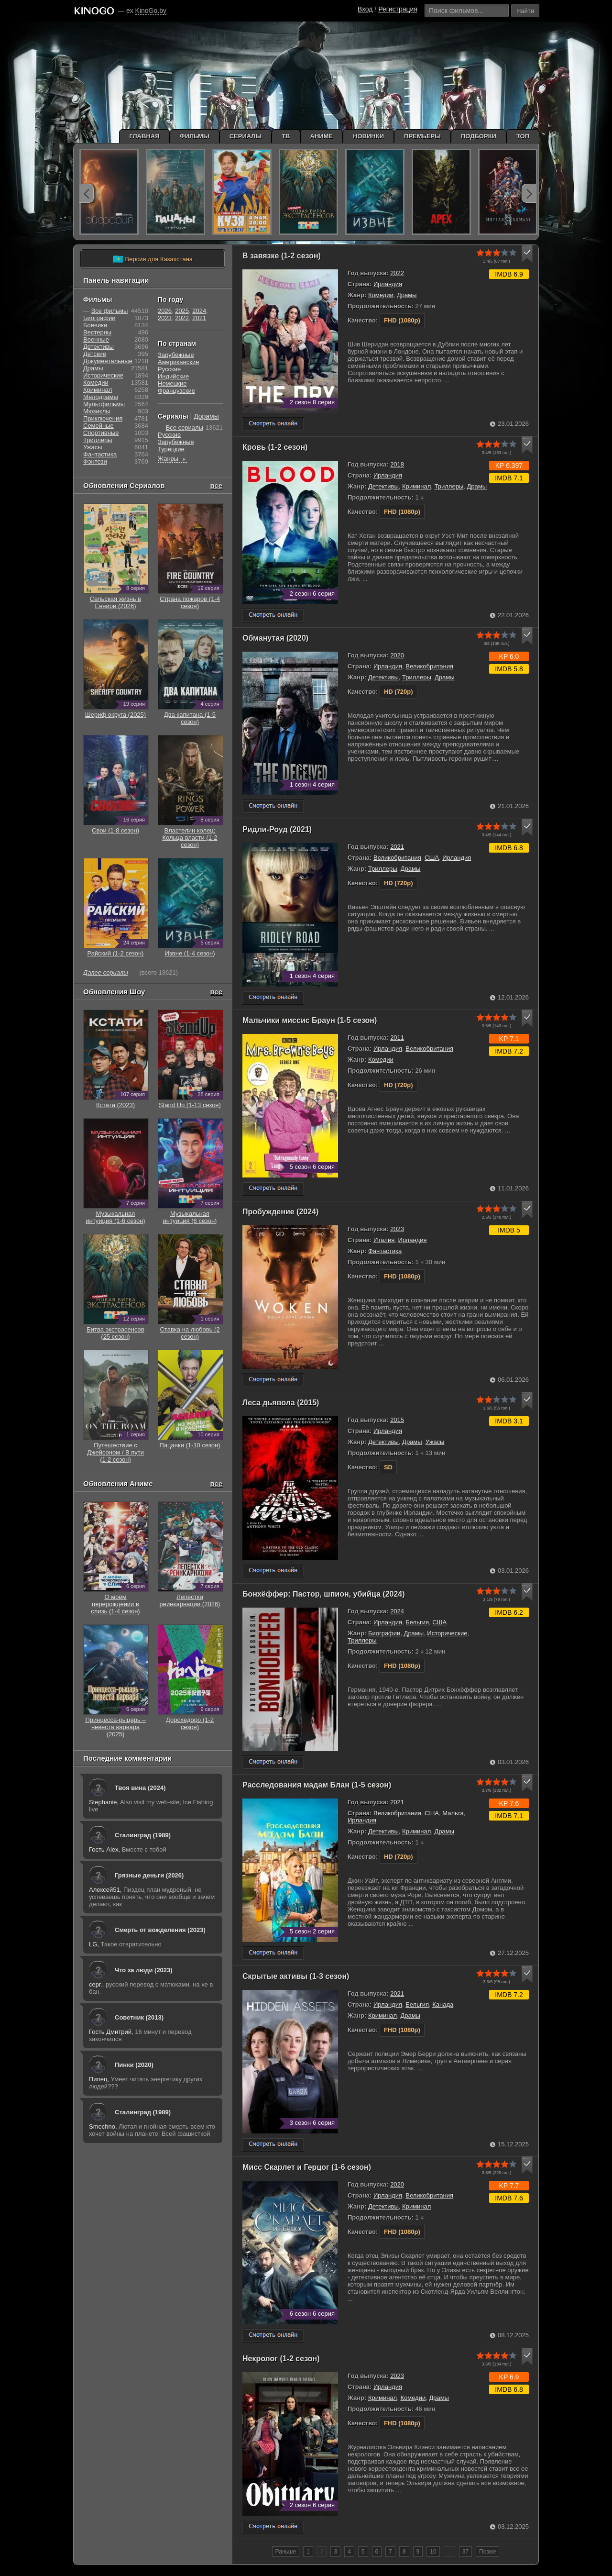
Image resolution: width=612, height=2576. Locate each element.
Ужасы (435, 1441)
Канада (442, 2004)
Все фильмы (109, 310)
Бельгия (417, 1622)
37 (465, 2551)
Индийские (173, 376)
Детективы (383, 486)
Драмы (407, 295)
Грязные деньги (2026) (149, 1875)
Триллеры (449, 486)
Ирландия (387, 284)
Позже (487, 2551)
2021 (397, 846)
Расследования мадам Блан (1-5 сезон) (316, 1785)
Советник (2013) (139, 2017)
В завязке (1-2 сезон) (281, 256)
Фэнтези (95, 461)
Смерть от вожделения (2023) (160, 1929)
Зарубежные (176, 354)
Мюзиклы (96, 411)
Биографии (384, 1633)
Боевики (95, 325)
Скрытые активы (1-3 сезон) (295, 1976)
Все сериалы (184, 427)
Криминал (416, 486)
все (216, 485)
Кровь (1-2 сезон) (274, 447)
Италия (383, 1240)
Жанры (172, 458)
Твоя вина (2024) (140, 1787)
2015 (397, 1419)
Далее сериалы (105, 972)
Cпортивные (101, 432)
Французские (176, 390)
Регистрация (397, 9)
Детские (94, 353)
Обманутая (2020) (275, 638)
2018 (397, 464)
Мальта (453, 1813)
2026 (165, 310)
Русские (169, 369)
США (432, 857)
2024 (397, 1611)
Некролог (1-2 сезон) (280, 2358)
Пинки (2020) (134, 2064)
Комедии (380, 295)
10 (433, 2551)
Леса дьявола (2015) (280, 1403)
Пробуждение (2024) (280, 1212)
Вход (365, 9)
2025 (182, 310)
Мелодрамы (100, 396)
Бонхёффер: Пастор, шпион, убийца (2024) (323, 1594)
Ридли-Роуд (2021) (277, 829)
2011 (397, 1037)
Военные (96, 339)
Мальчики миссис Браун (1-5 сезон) (309, 1020)
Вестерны (97, 332)
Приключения (102, 418)
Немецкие (172, 383)
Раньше (285, 2551)
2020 (397, 655)
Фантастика (385, 1251)
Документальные (107, 361)
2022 (397, 273)
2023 (397, 1228)
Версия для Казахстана (153, 259)
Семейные (98, 425)
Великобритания (429, 666)
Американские (178, 362)
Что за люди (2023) (144, 1970)
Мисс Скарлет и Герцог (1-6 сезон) (306, 2167)
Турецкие (171, 449)
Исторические (447, 1633)
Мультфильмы (104, 404)
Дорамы (206, 416)
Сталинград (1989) (143, 1835)
